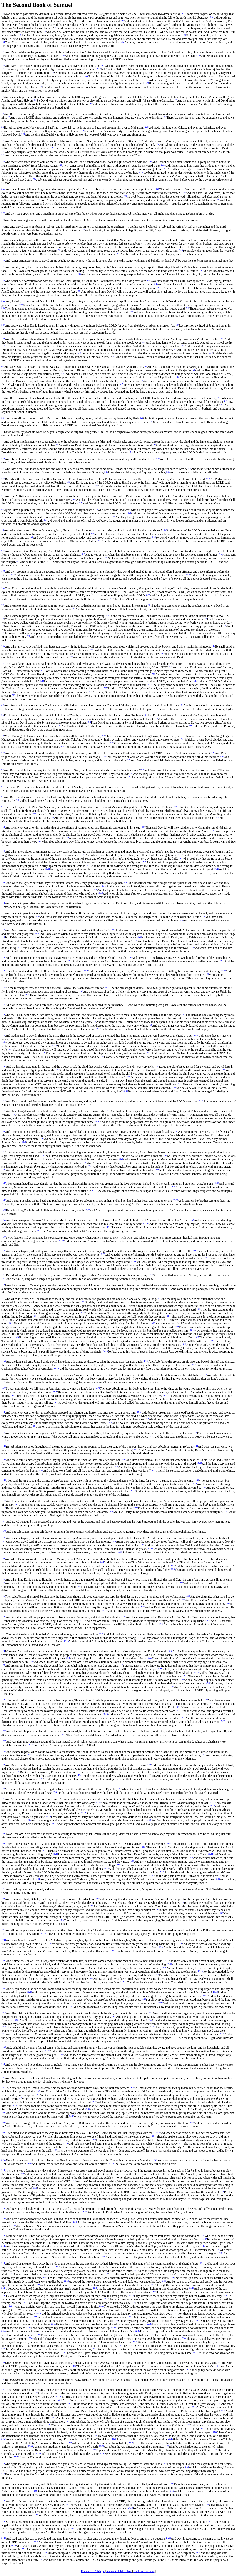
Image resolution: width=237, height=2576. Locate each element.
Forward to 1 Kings (93, 2571)
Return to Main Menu (119, 2571)
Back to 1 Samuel (143, 2571)
